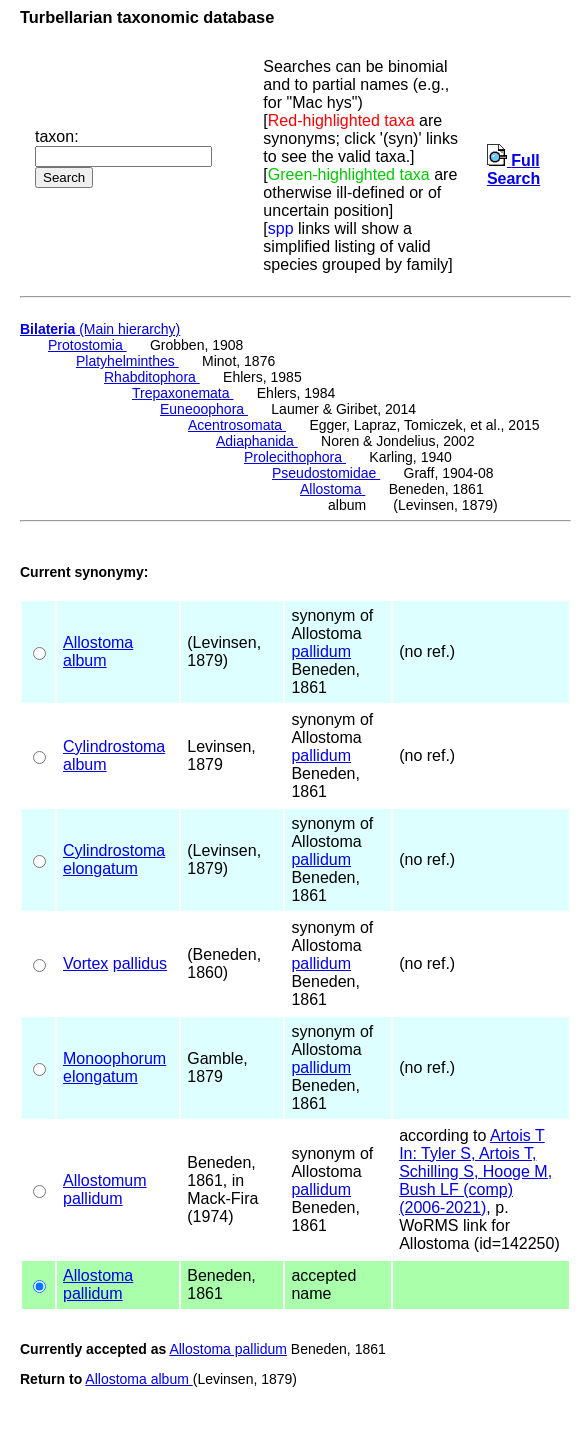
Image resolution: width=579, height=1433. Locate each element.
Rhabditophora (152, 377)
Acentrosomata (237, 425)
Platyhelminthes (127, 361)
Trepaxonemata (182, 393)
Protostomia (87, 345)
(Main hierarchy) (100, 329)
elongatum (100, 868)
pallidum (321, 651)
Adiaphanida (257, 441)
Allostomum (105, 1180)
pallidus (140, 963)
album (85, 660)
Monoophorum (114, 1058)
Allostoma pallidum (228, 1349)
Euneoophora (204, 409)
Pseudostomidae (326, 473)
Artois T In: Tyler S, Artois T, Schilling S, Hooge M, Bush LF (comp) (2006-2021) (475, 1171)
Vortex (85, 963)
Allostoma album (138, 1379)
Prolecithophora (295, 457)
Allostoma (332, 489)
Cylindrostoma (114, 746)
